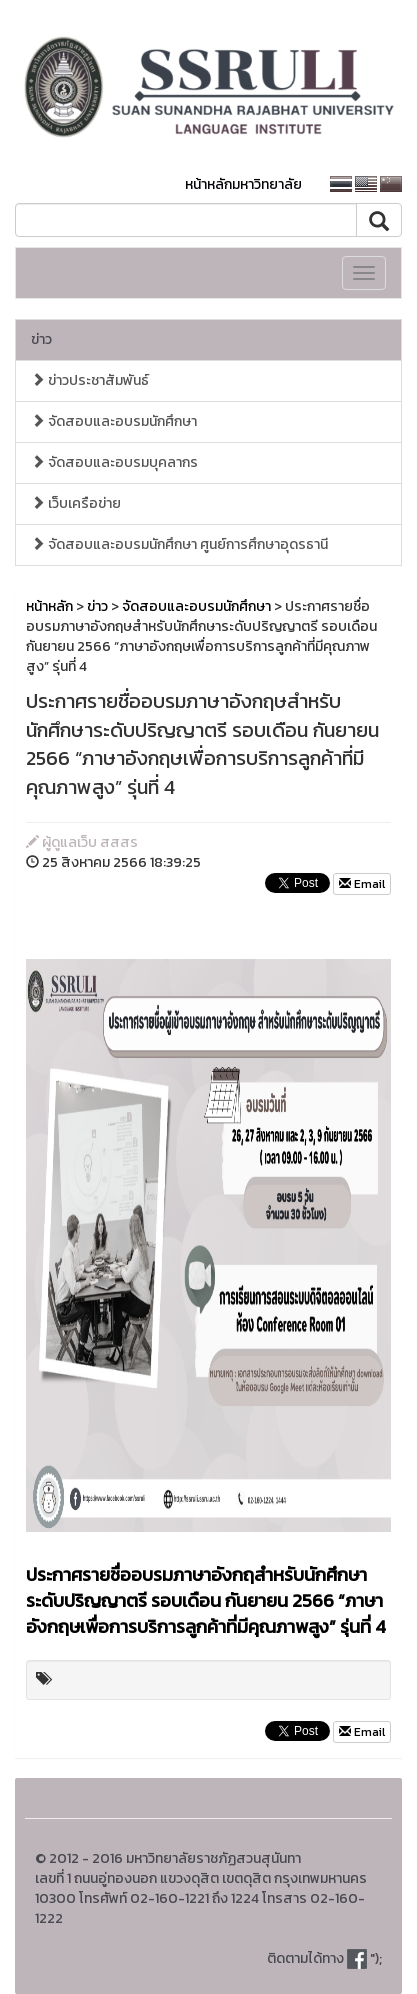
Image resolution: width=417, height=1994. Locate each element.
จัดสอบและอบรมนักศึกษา (114, 421)
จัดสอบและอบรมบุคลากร (114, 462)
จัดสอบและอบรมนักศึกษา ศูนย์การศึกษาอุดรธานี (179, 544)
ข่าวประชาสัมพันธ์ (90, 380)
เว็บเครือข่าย (76, 503)
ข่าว (41, 339)
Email (362, 884)
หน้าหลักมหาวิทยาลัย (243, 184)
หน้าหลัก (49, 606)
